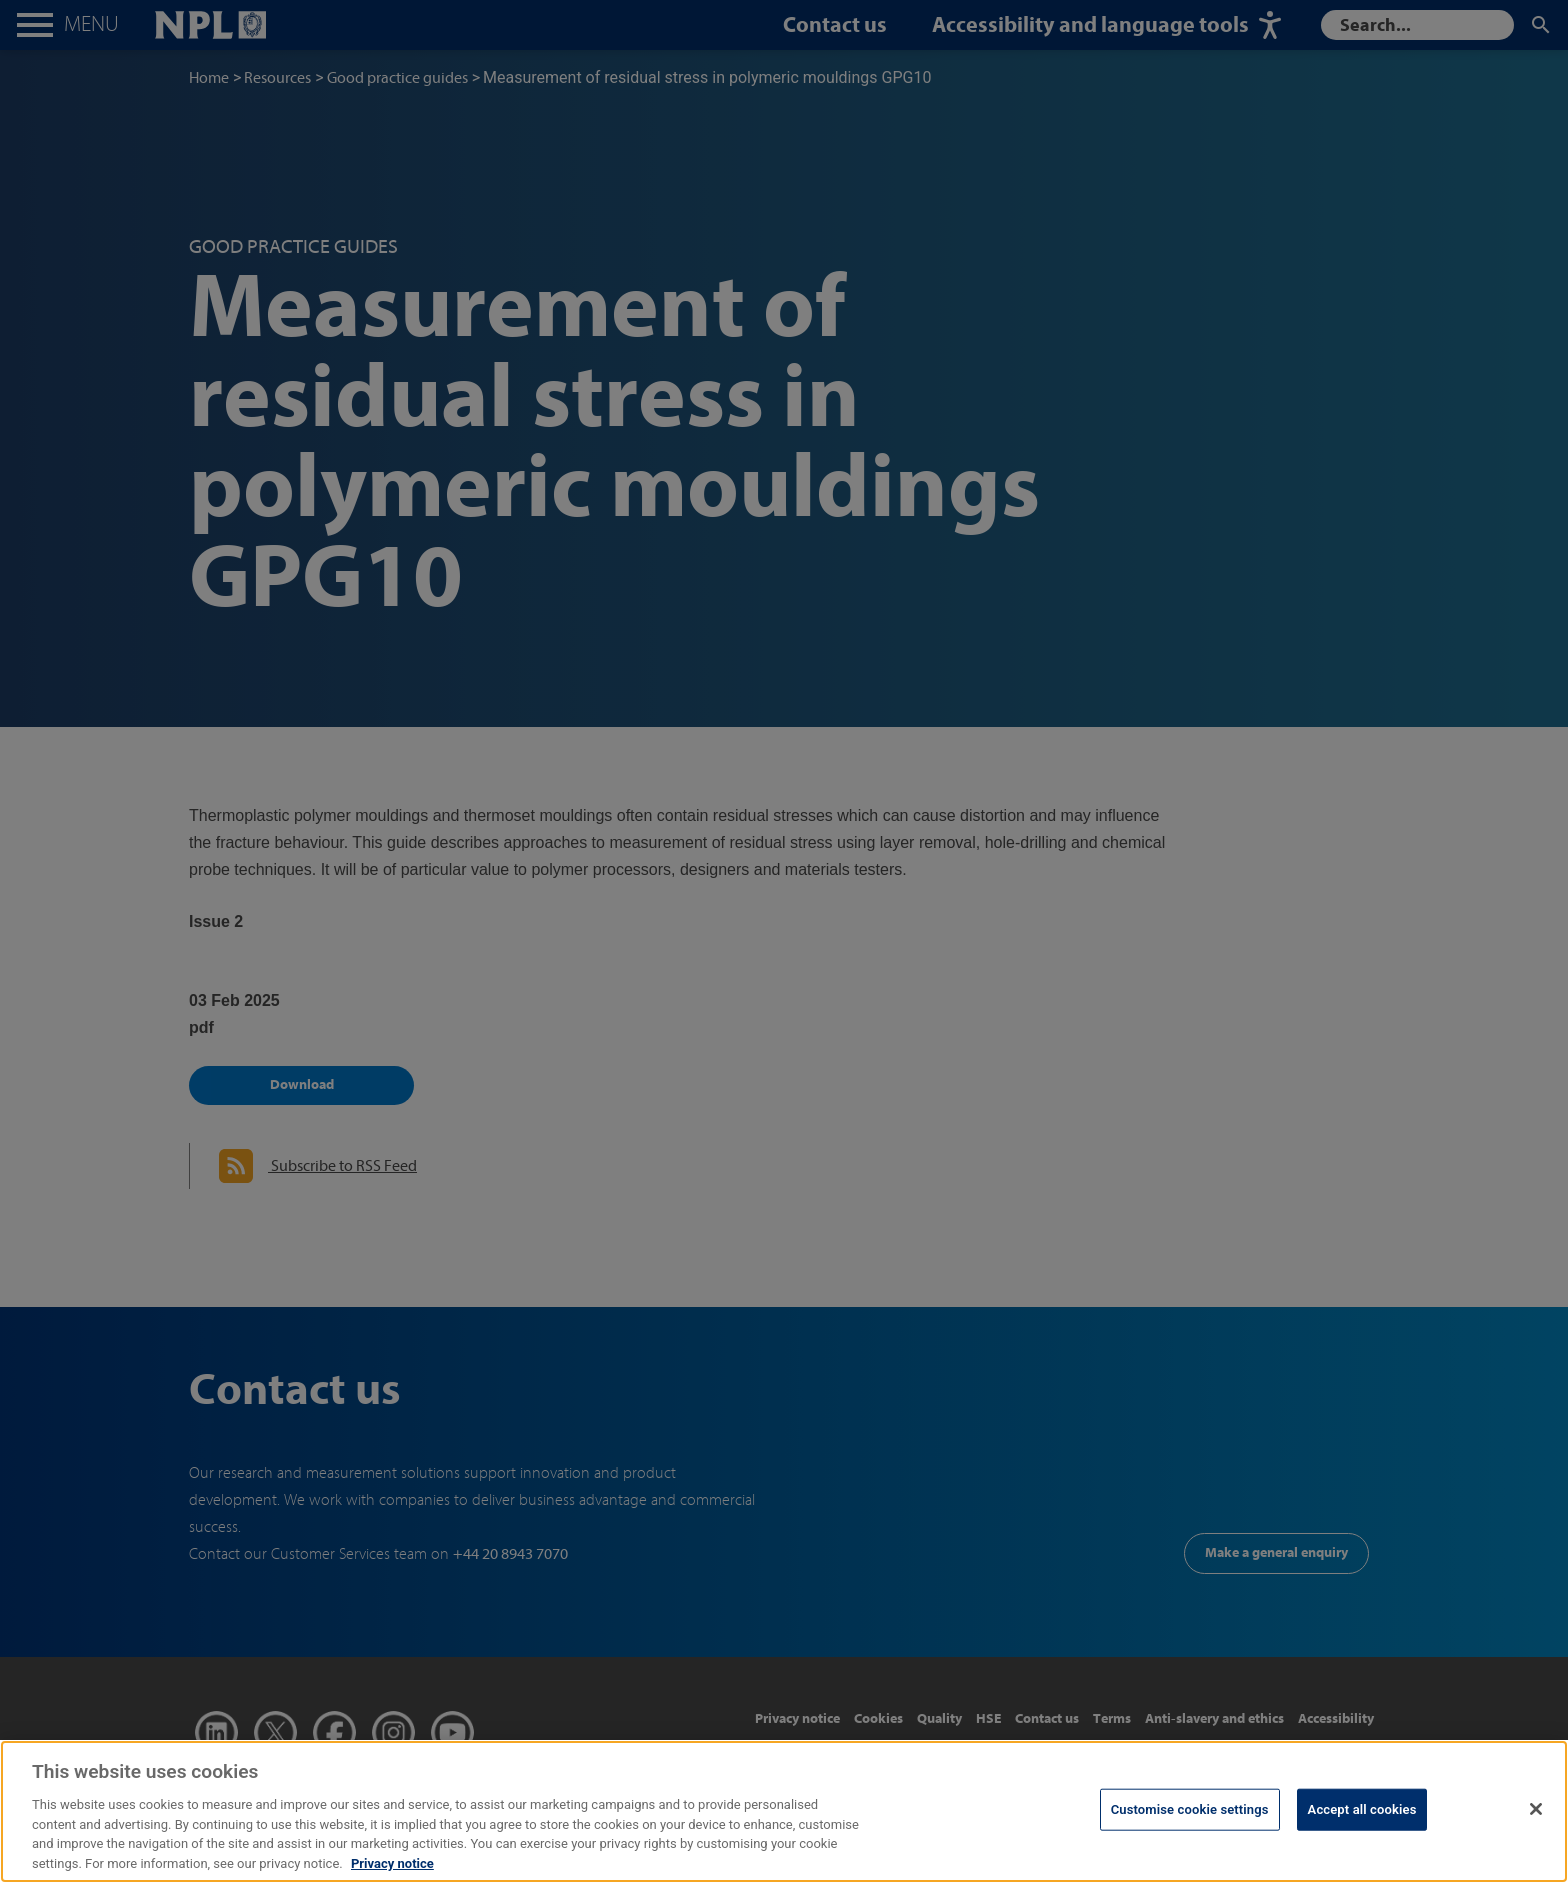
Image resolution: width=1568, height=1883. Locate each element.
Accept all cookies (1362, 1830)
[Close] (1536, 1831)
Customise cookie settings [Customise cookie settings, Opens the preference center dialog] (1190, 1830)
